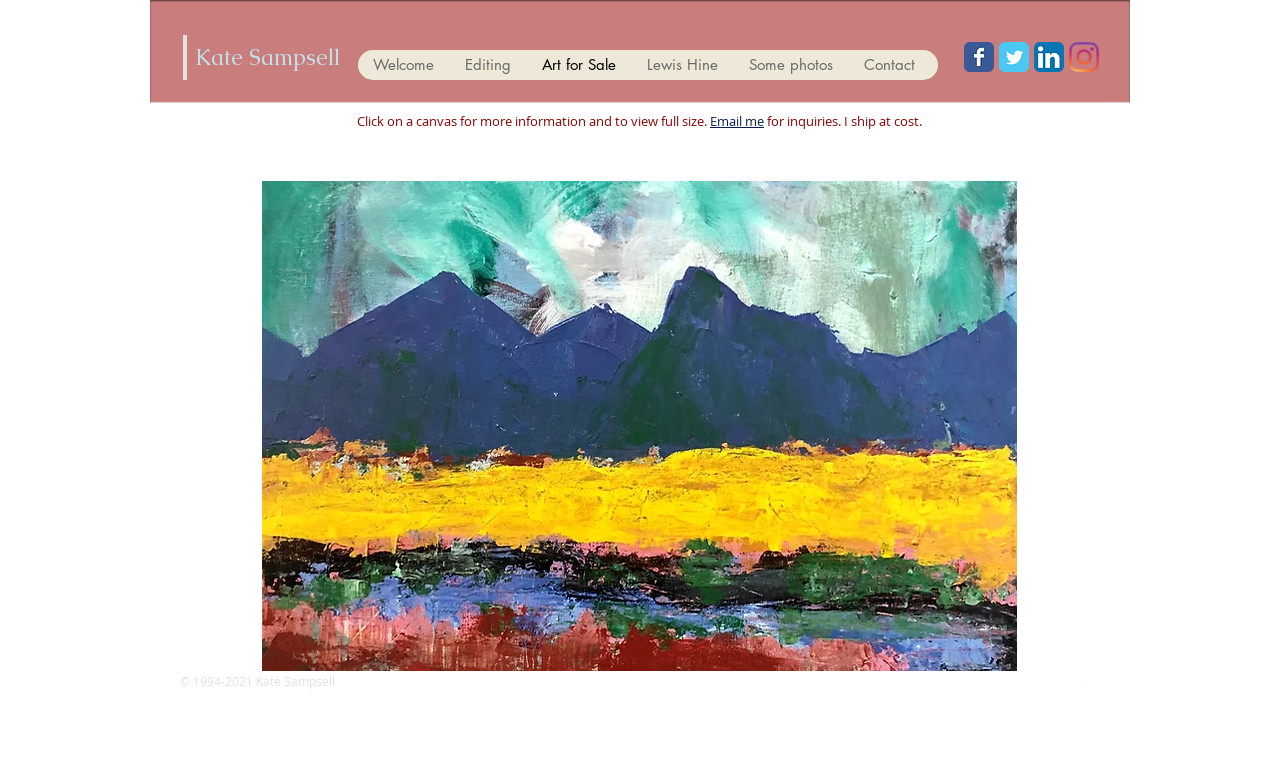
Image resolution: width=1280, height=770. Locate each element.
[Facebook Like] (640, 22)
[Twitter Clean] (1035, 684)
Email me (737, 121)
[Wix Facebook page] (979, 57)
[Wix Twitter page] (1014, 57)
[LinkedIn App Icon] (1049, 57)
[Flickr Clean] (1079, 684)
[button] (639, 426)
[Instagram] (1084, 57)
